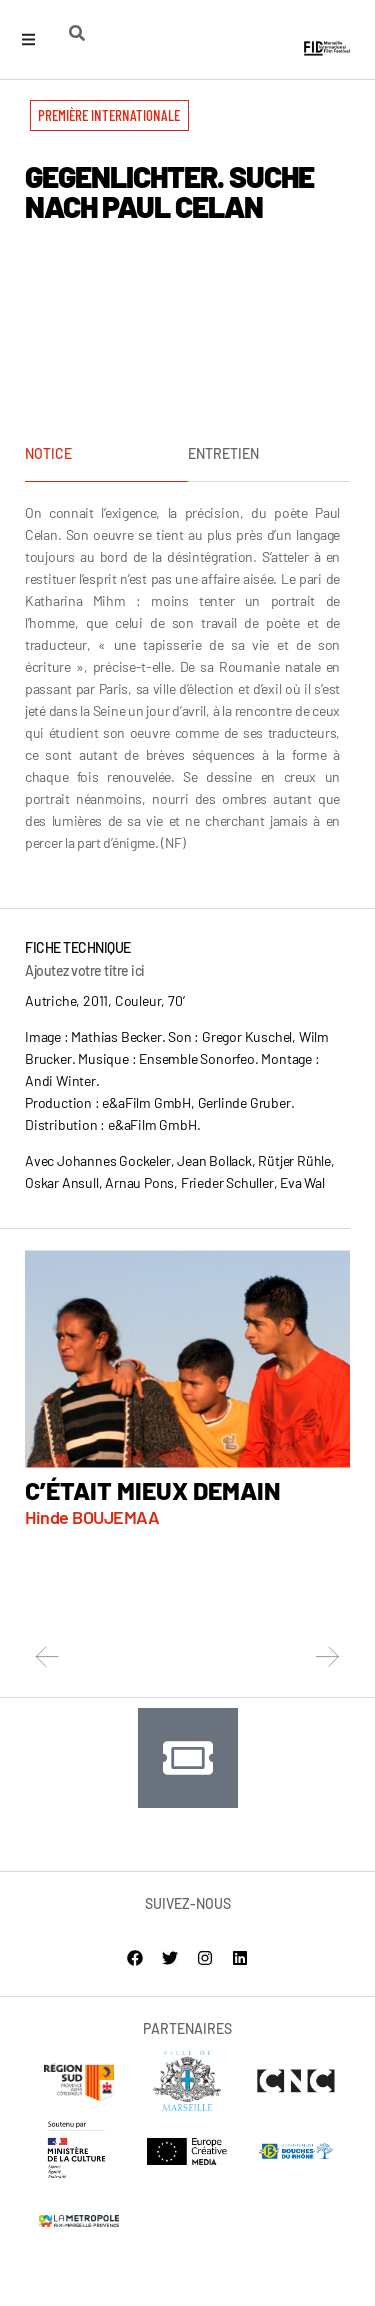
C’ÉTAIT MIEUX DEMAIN (153, 1490)
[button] (109, 115)
